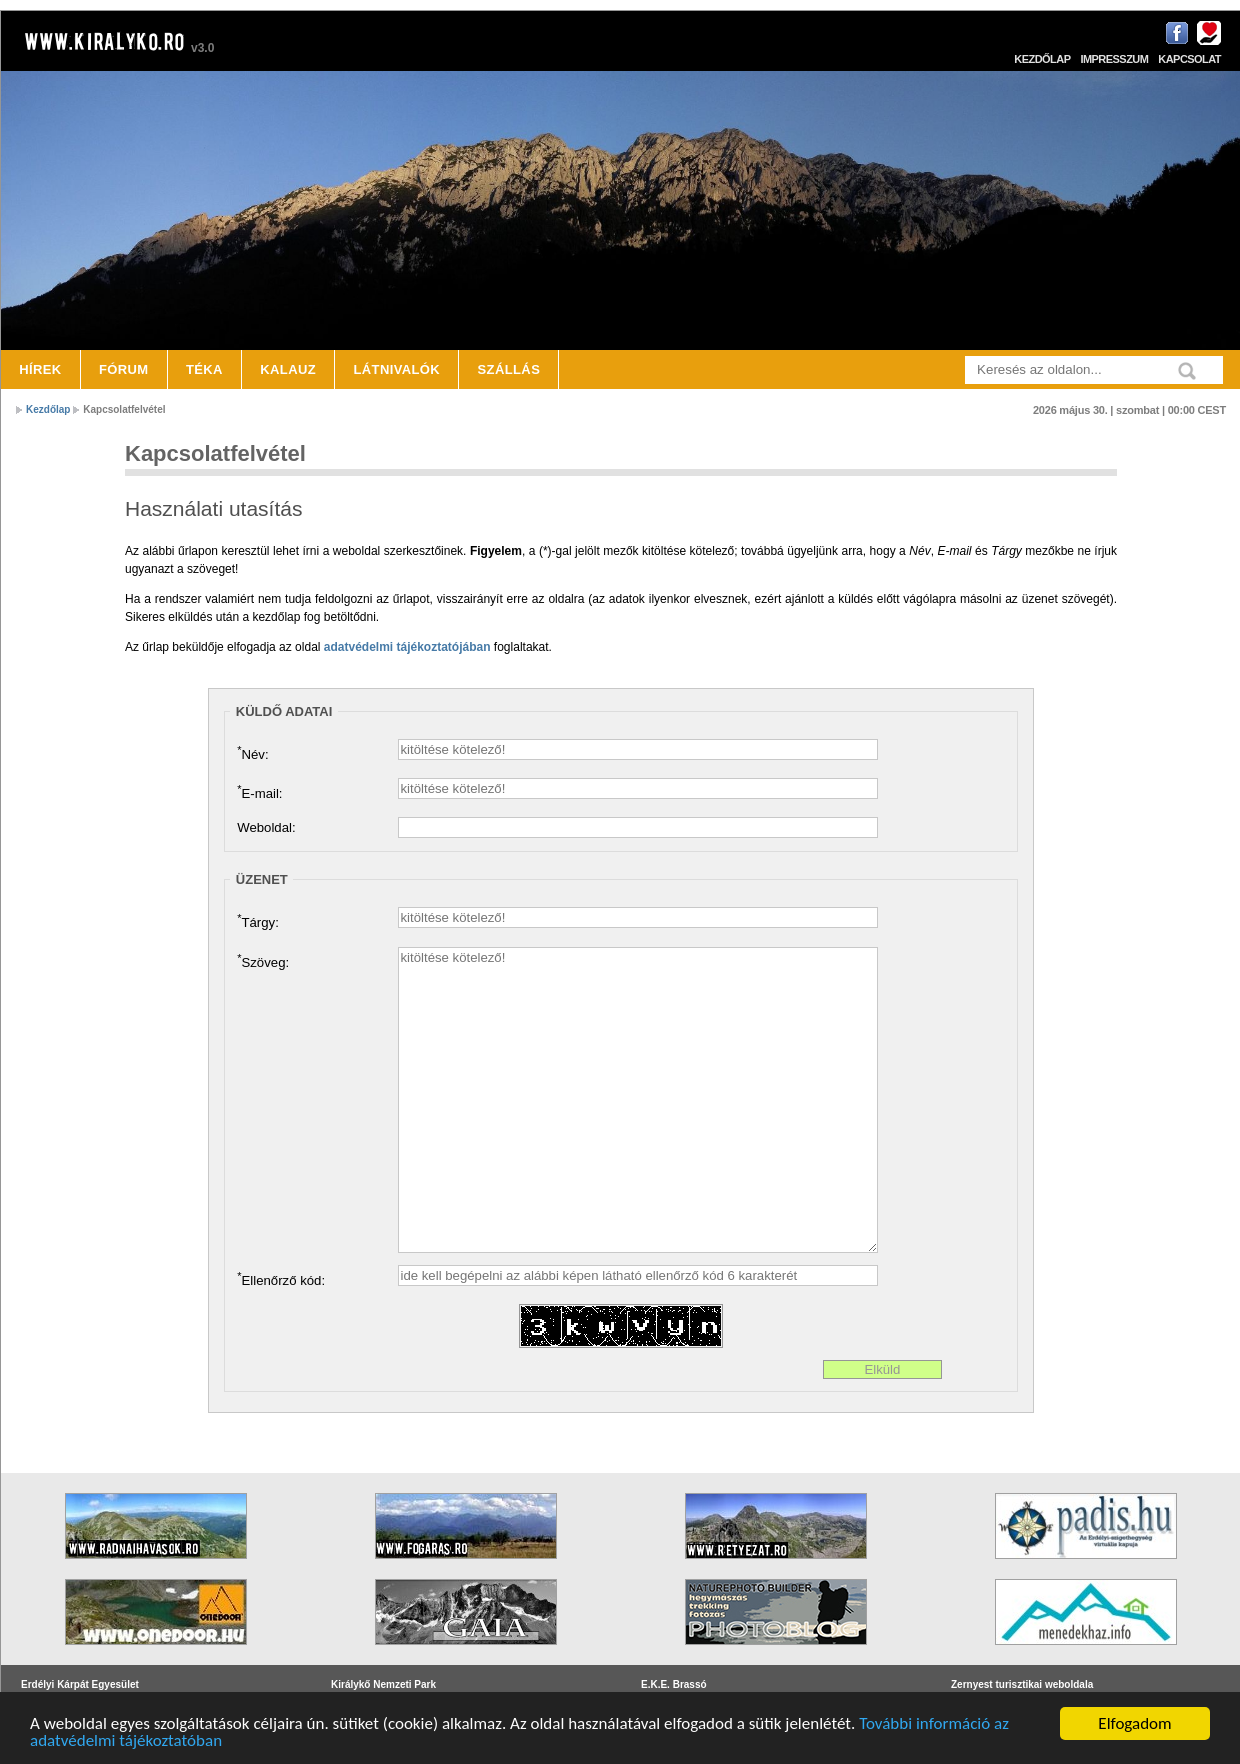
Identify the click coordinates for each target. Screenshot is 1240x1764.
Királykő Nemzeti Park (383, 1684)
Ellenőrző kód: (281, 1279)
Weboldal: (266, 827)
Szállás (509, 369)
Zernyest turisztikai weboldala (1022, 1684)
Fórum (124, 369)
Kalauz (288, 369)
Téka (204, 369)
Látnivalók (396, 369)
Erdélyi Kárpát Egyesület (80, 1684)
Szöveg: (263, 961)
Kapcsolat (1189, 59)
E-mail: (259, 792)
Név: (252, 753)
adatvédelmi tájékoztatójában (407, 647)
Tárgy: (258, 921)
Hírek (40, 369)
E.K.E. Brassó (674, 1684)
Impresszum (1114, 59)
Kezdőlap (1042, 59)
